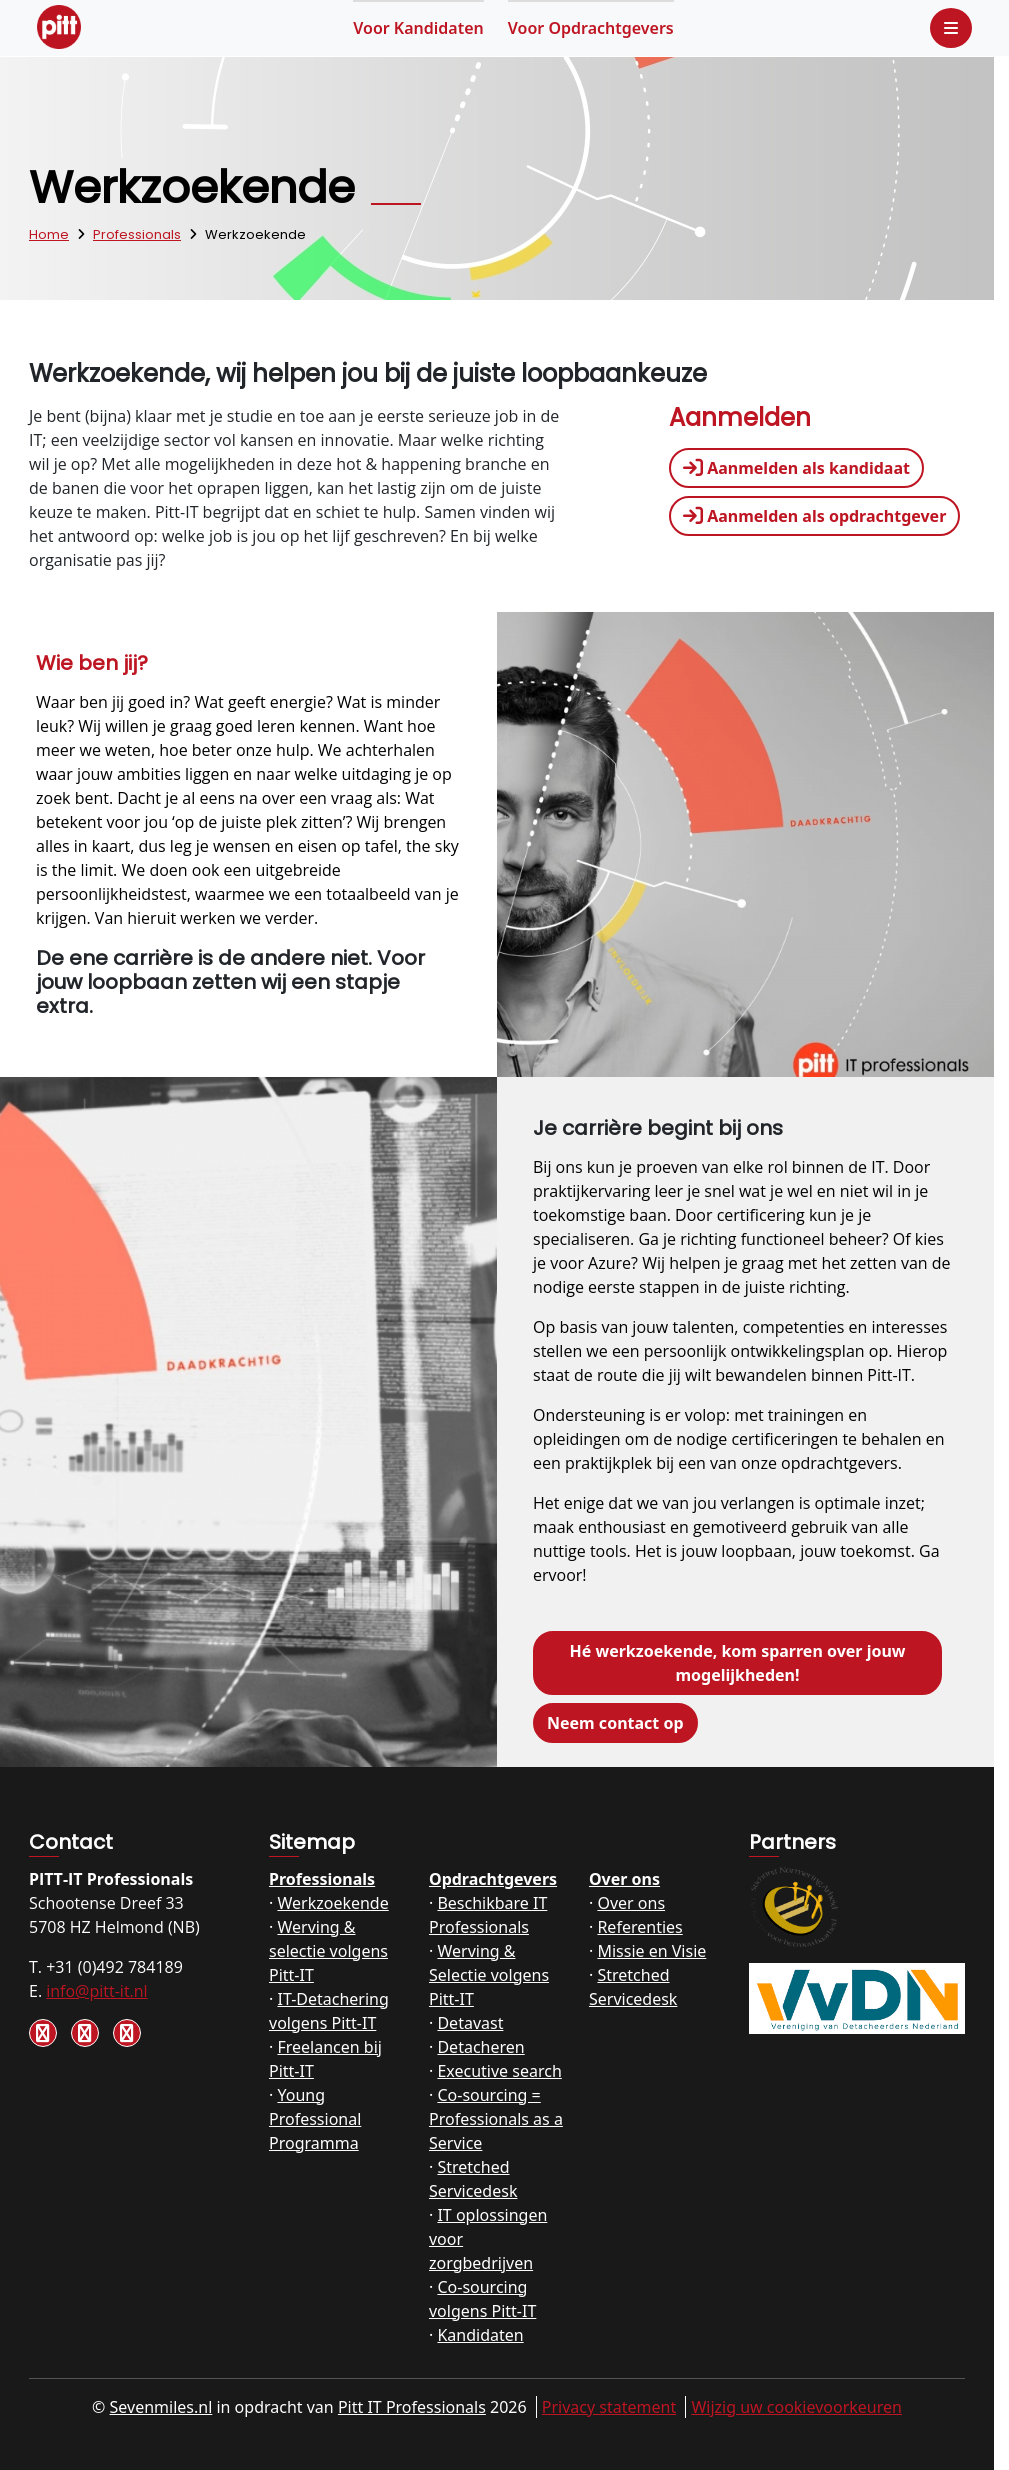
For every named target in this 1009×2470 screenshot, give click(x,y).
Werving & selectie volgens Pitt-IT (328, 1951)
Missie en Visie (651, 1951)
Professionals (137, 234)
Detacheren (480, 2047)
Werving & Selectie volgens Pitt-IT (489, 1975)
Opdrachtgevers (591, 28)
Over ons (624, 1879)
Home (49, 234)
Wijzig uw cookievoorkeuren (796, 2407)
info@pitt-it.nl (96, 1991)
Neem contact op (615, 1723)
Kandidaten (418, 28)
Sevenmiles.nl (161, 2407)
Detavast (470, 2023)
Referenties (639, 1927)
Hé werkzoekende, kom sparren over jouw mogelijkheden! (737, 1663)
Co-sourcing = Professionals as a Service (496, 2119)
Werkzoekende (332, 1903)
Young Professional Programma (315, 2119)
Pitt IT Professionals (412, 2407)
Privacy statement (609, 2407)
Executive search (499, 2071)
